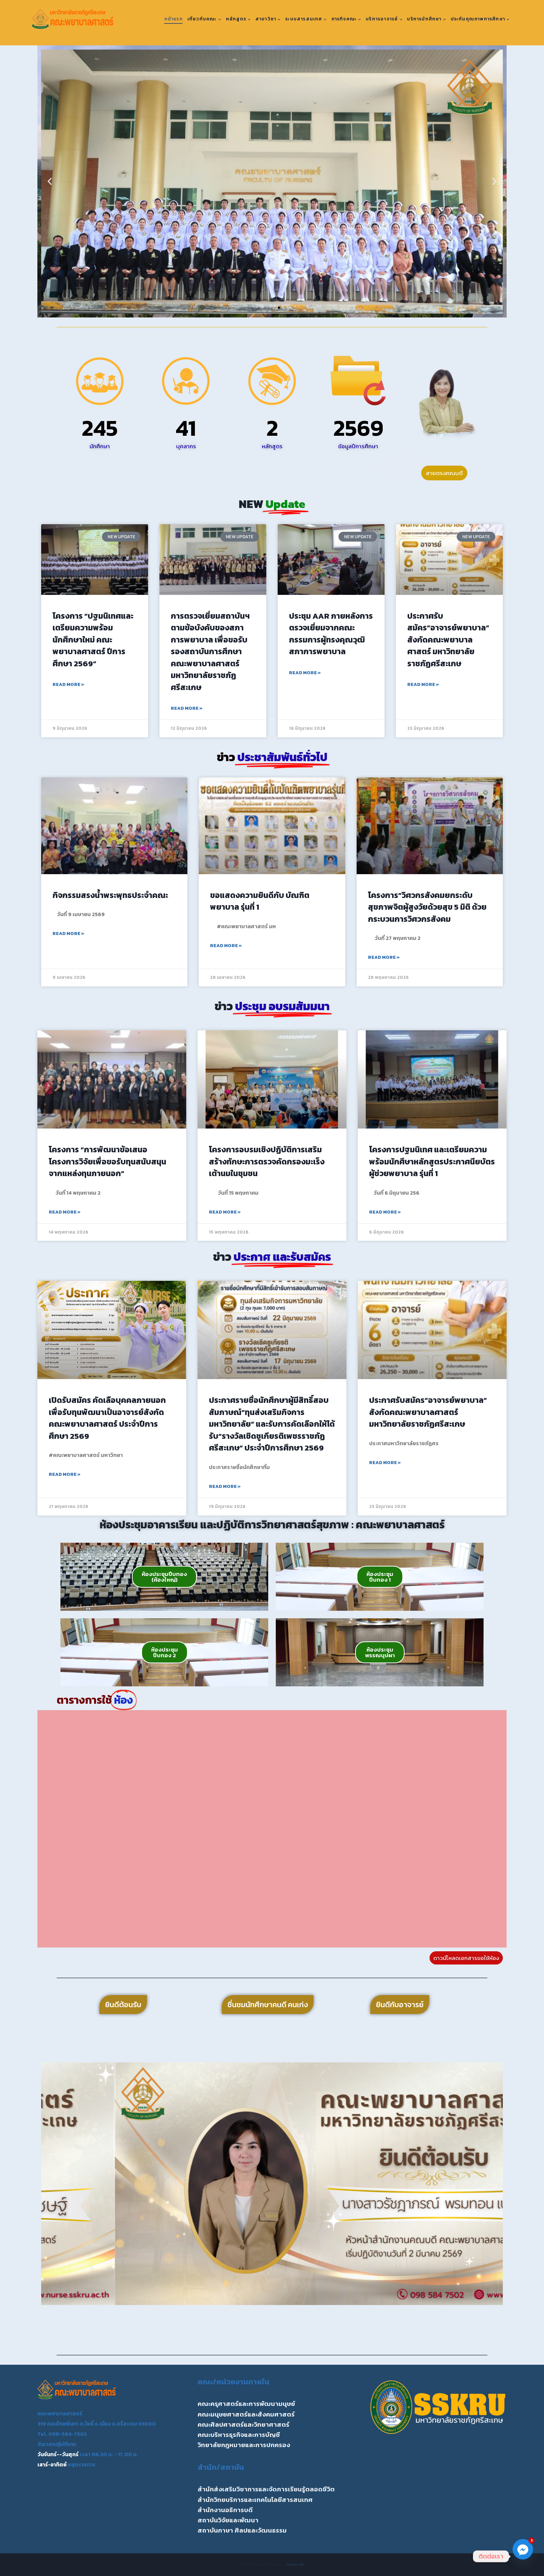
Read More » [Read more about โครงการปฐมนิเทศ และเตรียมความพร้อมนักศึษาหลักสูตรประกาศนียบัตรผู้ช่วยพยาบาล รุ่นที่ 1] (385, 1212)
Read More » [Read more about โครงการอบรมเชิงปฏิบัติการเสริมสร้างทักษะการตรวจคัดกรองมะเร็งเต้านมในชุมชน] (225, 1212)
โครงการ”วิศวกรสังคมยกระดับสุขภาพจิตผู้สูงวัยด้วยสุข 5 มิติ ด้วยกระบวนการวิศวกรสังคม (427, 907)
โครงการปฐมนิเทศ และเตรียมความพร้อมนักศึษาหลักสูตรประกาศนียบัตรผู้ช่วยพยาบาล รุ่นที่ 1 (432, 1161)
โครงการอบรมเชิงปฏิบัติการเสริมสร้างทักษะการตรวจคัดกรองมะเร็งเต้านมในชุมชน (267, 1161)
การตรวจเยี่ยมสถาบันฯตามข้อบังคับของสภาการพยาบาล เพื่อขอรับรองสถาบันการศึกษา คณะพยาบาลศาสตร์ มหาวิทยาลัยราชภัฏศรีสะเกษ (210, 651)
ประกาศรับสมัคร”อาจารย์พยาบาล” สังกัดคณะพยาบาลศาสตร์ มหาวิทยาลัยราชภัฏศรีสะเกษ (448, 639)
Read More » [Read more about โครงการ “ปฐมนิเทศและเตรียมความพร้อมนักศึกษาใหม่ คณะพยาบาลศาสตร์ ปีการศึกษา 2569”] (68, 684)
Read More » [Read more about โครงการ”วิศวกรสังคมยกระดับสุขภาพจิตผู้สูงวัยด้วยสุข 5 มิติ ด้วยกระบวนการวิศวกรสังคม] (384, 957)
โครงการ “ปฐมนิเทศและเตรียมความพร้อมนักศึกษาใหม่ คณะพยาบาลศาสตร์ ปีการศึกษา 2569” (93, 639)
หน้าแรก (173, 18)
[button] (49, 181)
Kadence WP (295, 2564)
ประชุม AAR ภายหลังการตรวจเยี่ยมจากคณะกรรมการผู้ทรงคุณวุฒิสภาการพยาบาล (331, 634)
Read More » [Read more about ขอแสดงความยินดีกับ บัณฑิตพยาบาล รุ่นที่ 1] (226, 945)
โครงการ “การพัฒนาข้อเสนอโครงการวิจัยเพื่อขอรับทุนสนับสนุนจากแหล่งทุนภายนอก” (107, 1161)
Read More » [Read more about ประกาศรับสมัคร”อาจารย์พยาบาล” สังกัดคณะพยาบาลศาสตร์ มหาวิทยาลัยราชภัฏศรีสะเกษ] (423, 684)
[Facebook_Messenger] (523, 2556)
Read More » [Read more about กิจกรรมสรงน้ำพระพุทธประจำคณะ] (68, 933)
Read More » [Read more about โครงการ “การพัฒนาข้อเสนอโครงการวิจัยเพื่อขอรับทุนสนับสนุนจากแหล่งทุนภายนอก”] (64, 1212)
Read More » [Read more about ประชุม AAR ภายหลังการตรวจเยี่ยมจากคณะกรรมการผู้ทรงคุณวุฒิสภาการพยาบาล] (305, 672)
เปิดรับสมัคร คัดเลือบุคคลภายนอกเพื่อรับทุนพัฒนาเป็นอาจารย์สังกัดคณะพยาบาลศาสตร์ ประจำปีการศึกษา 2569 (107, 1418)
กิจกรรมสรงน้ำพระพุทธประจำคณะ (110, 895)
